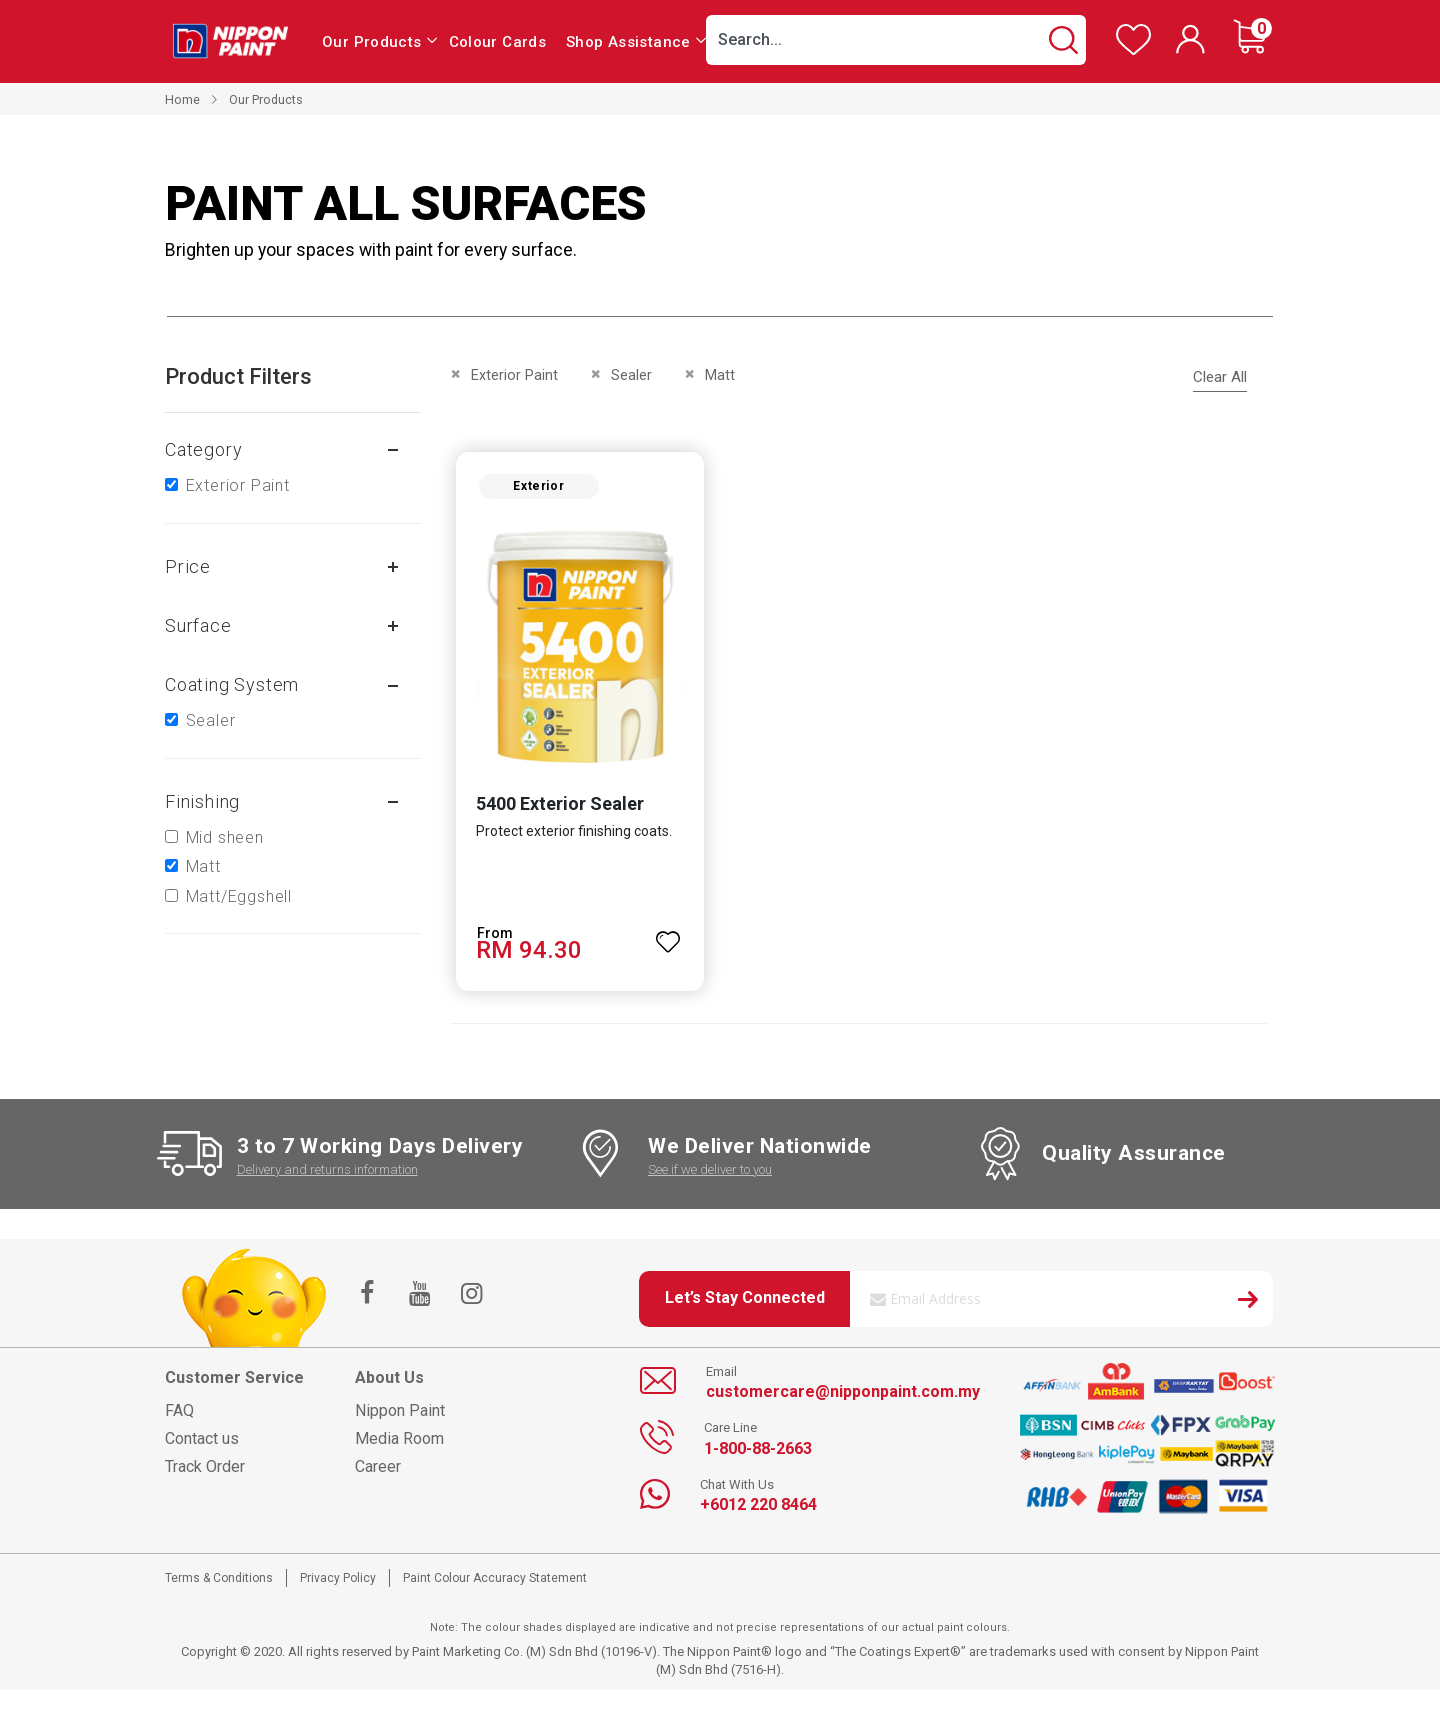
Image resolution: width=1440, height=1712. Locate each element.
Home (182, 99)
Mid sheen (225, 837)
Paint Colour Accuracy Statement (495, 1585)
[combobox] (896, 40)
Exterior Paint (238, 485)
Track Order (205, 1473)
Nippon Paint (400, 1417)
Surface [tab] (198, 625)
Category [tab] (203, 449)
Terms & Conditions (219, 1585)
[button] (666, 940)
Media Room (399, 1445)
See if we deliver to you (710, 1176)
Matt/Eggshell (239, 896)
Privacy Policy (338, 1585)
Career (378, 1473)
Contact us (202, 1445)
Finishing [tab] (202, 801)
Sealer (211, 720)
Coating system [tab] (232, 684)
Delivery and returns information (327, 1176)
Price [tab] (188, 566)
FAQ (179, 1417)
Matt (203, 866)
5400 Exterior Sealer (552, 810)
